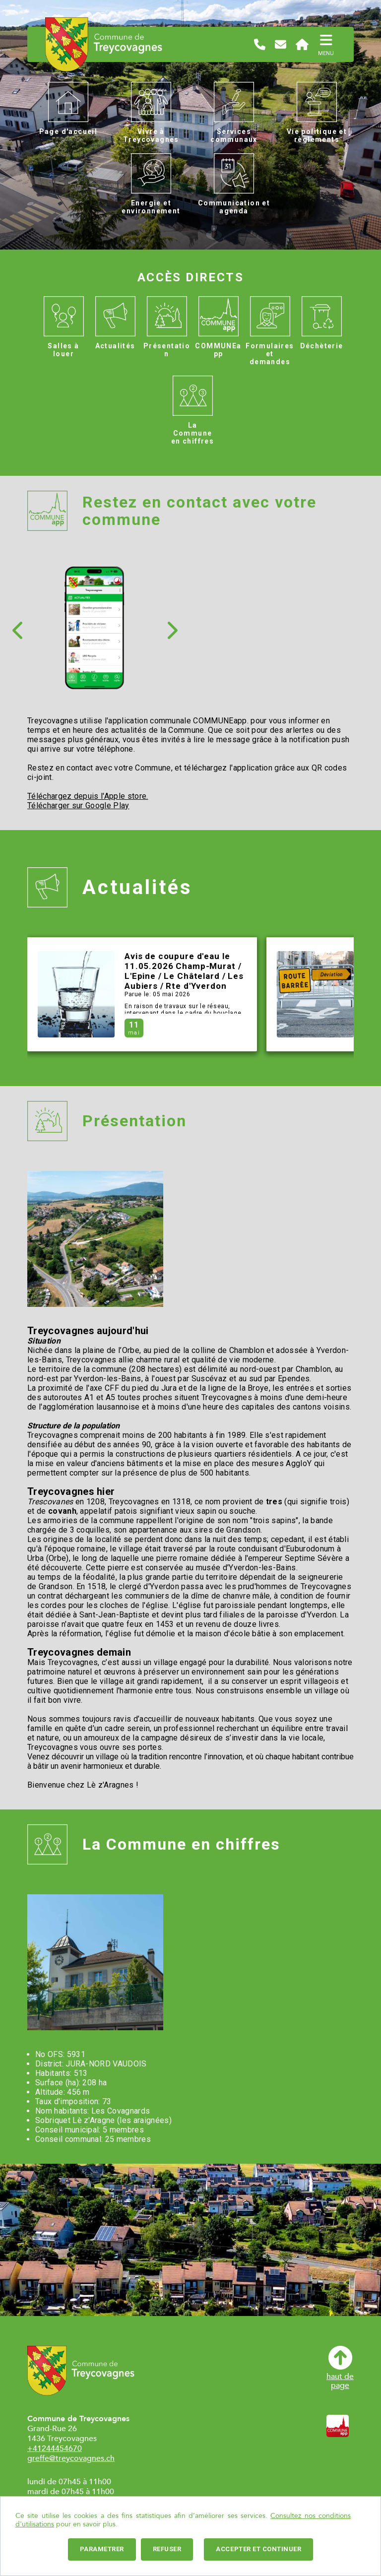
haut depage (340, 2368)
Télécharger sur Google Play (78, 805)
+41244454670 (54, 2448)
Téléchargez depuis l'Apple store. (87, 796)
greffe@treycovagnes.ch (71, 2458)
